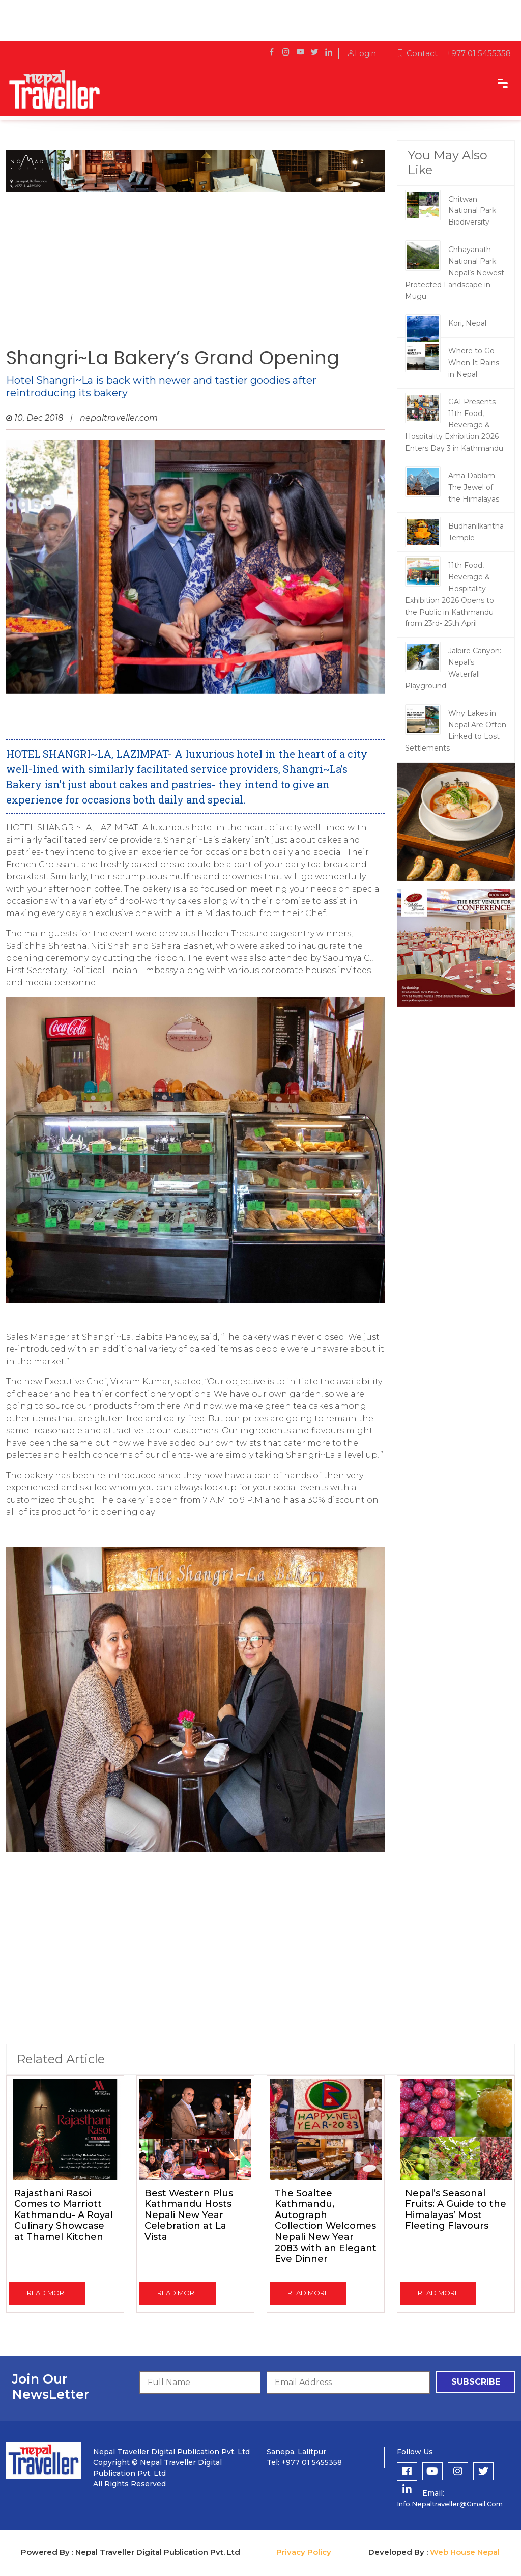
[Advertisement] (195, 266)
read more (47, 2293)
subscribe (475, 2382)
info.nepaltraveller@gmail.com (450, 2504)
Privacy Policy (303, 2552)
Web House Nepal (465, 2552)
